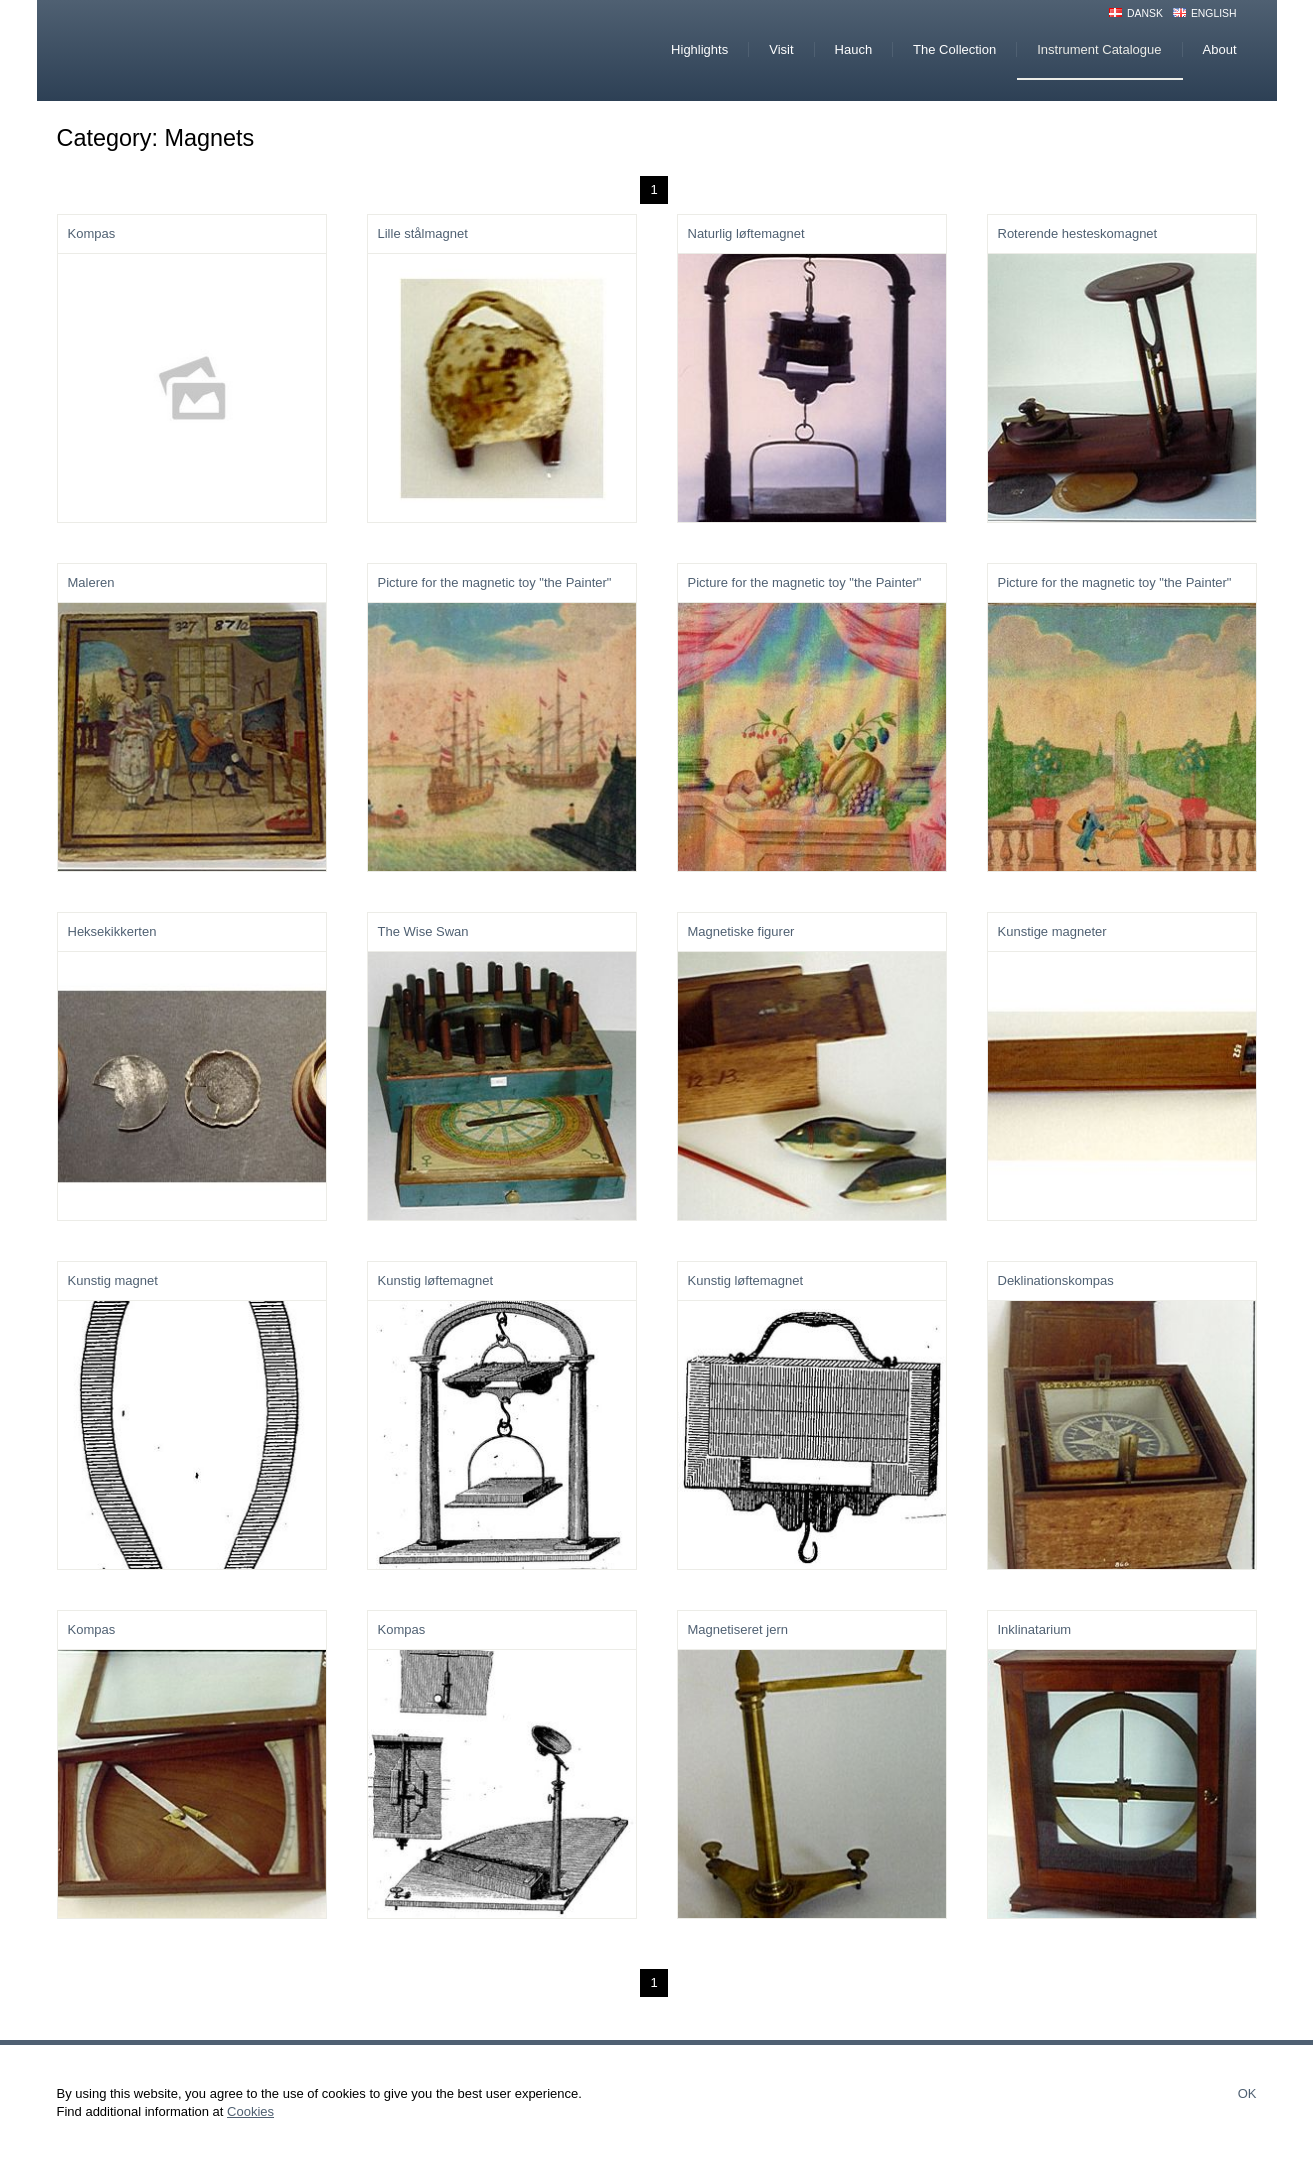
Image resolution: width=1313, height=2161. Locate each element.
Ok (1247, 2093)
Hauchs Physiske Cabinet (226, 50)
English (1214, 13)
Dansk (1145, 13)
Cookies (250, 2111)
